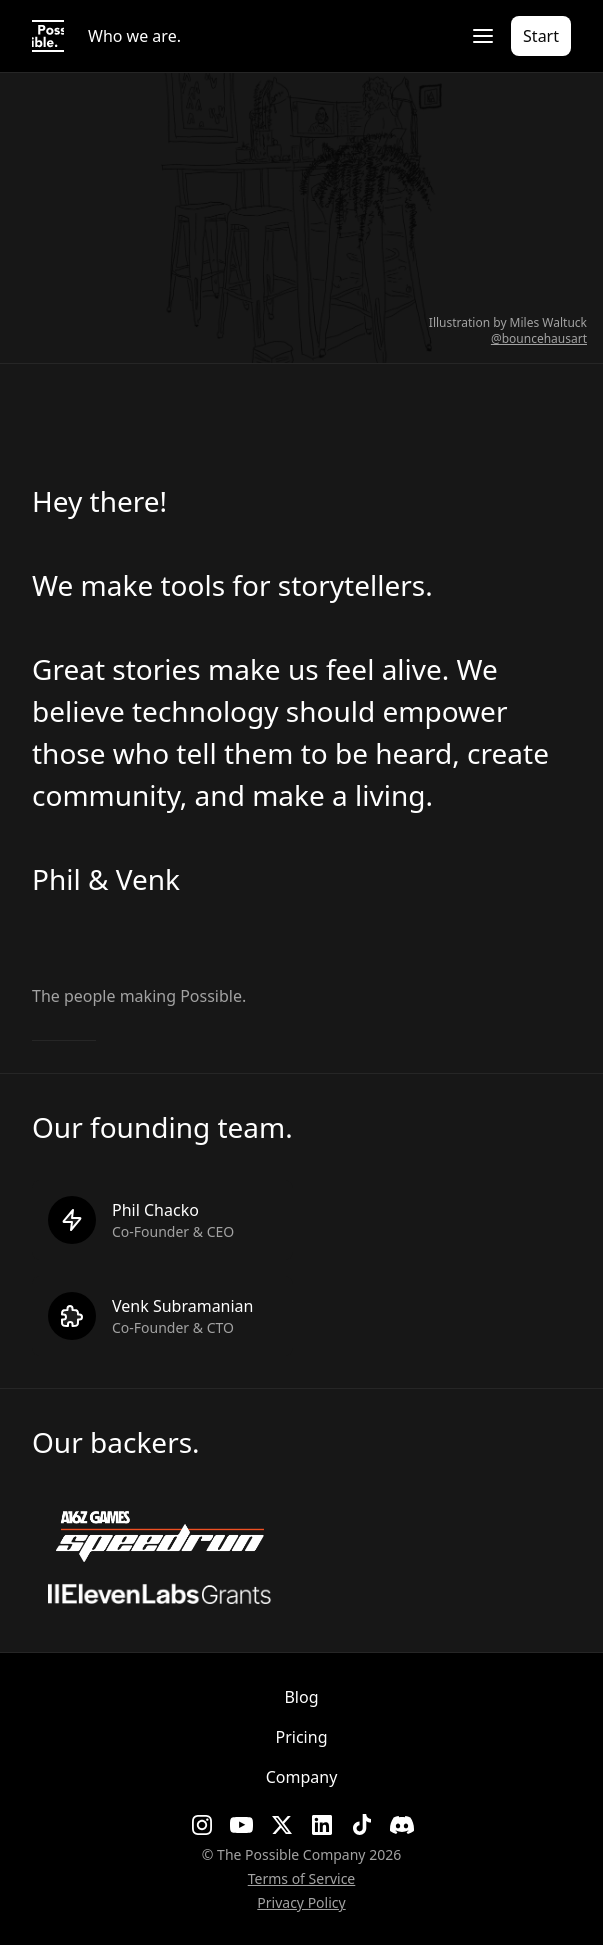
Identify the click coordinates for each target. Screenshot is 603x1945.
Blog (301, 1697)
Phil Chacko (155, 1210)
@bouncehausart (539, 338)
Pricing (302, 1737)
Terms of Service (302, 1878)
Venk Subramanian (183, 1306)
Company (302, 1777)
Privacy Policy (301, 1902)
